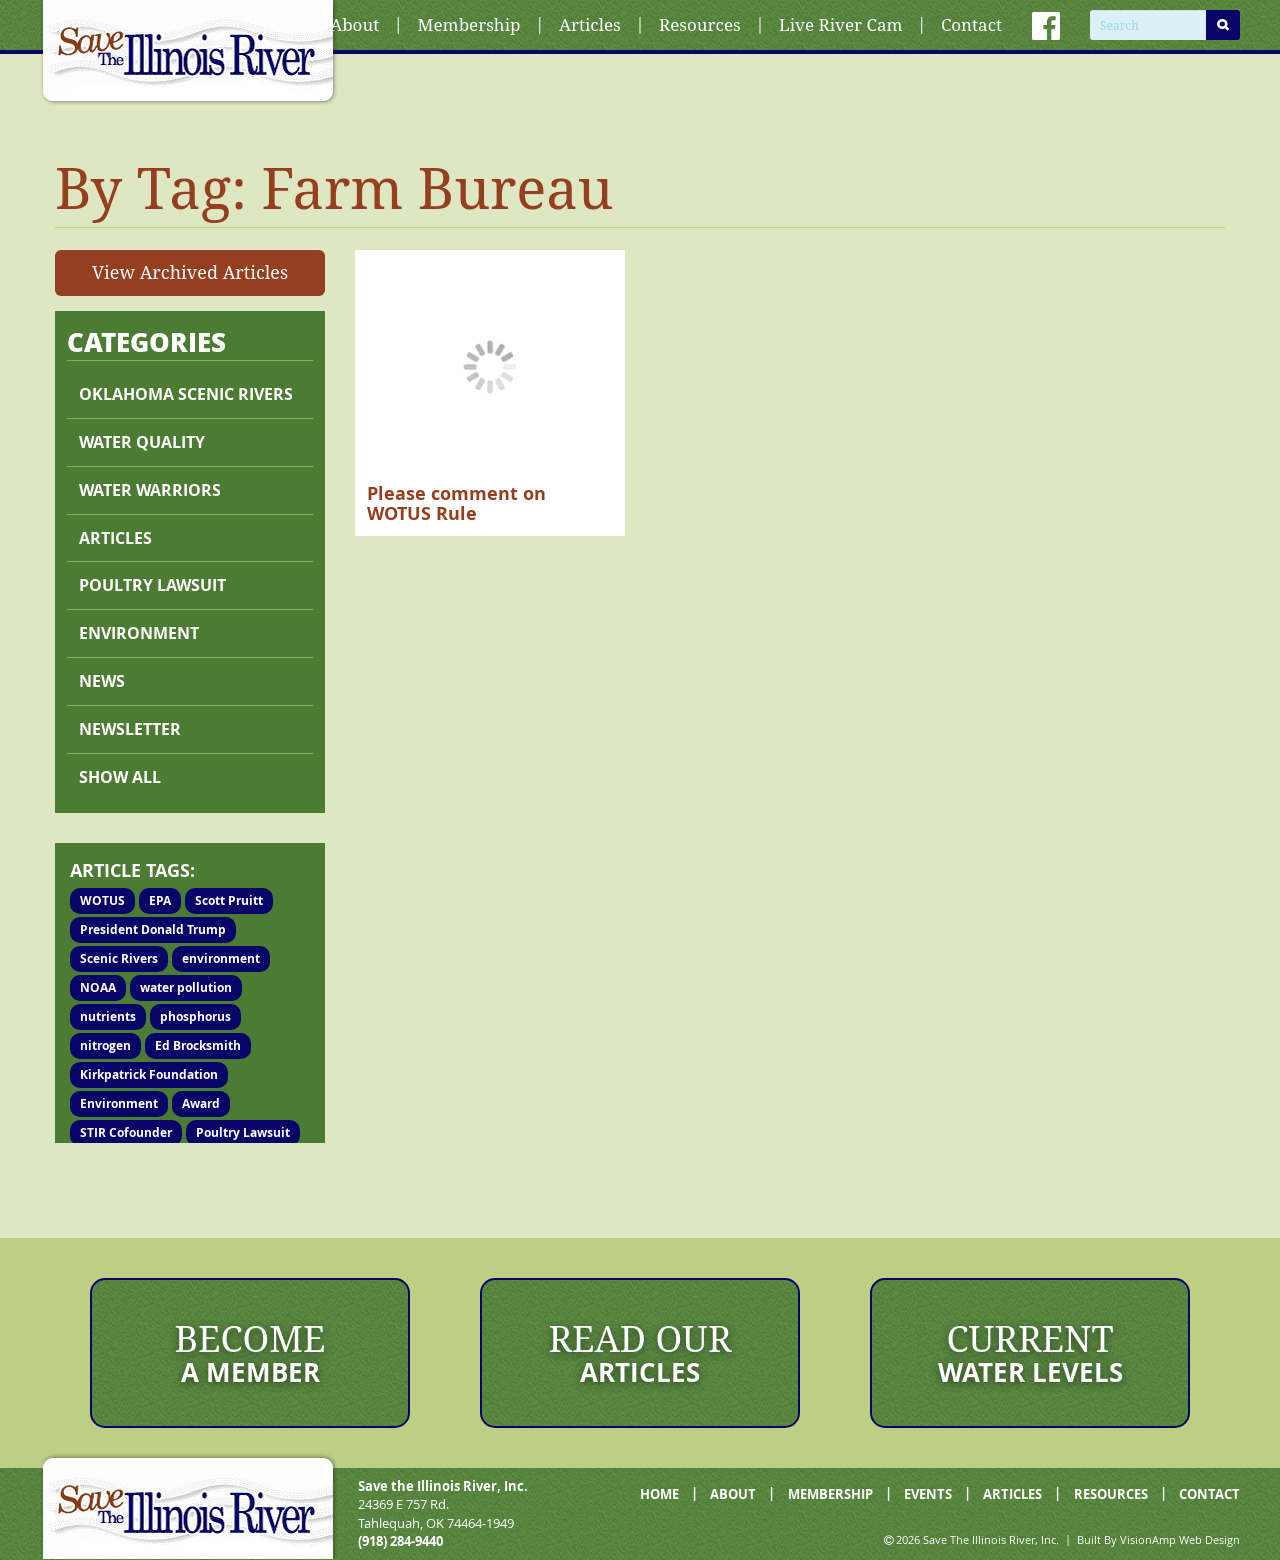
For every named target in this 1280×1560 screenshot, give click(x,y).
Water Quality (142, 442)
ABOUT (733, 1494)
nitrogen (105, 1045)
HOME (659, 1494)
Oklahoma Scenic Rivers (186, 394)
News (102, 681)
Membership (469, 24)
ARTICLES (1012, 1494)
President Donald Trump (153, 929)
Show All (120, 777)
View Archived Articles (190, 272)
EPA (160, 900)
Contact (971, 24)
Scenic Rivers (119, 958)
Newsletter (130, 729)
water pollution (186, 987)
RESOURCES (1111, 1494)
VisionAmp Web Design (1180, 1539)
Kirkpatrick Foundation (149, 1074)
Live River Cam (840, 24)
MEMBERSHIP (830, 1494)
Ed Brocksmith (198, 1045)
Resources (700, 24)
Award (201, 1103)
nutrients (108, 1016)
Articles (590, 24)
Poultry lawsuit (152, 585)
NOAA (98, 987)
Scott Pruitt (229, 900)
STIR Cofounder (126, 1132)
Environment (139, 633)
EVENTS (928, 1494)
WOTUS (102, 900)
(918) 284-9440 (400, 1541)
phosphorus (195, 1016)
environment (221, 958)
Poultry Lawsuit (243, 1132)
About (354, 24)
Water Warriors (150, 490)
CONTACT (1209, 1494)
